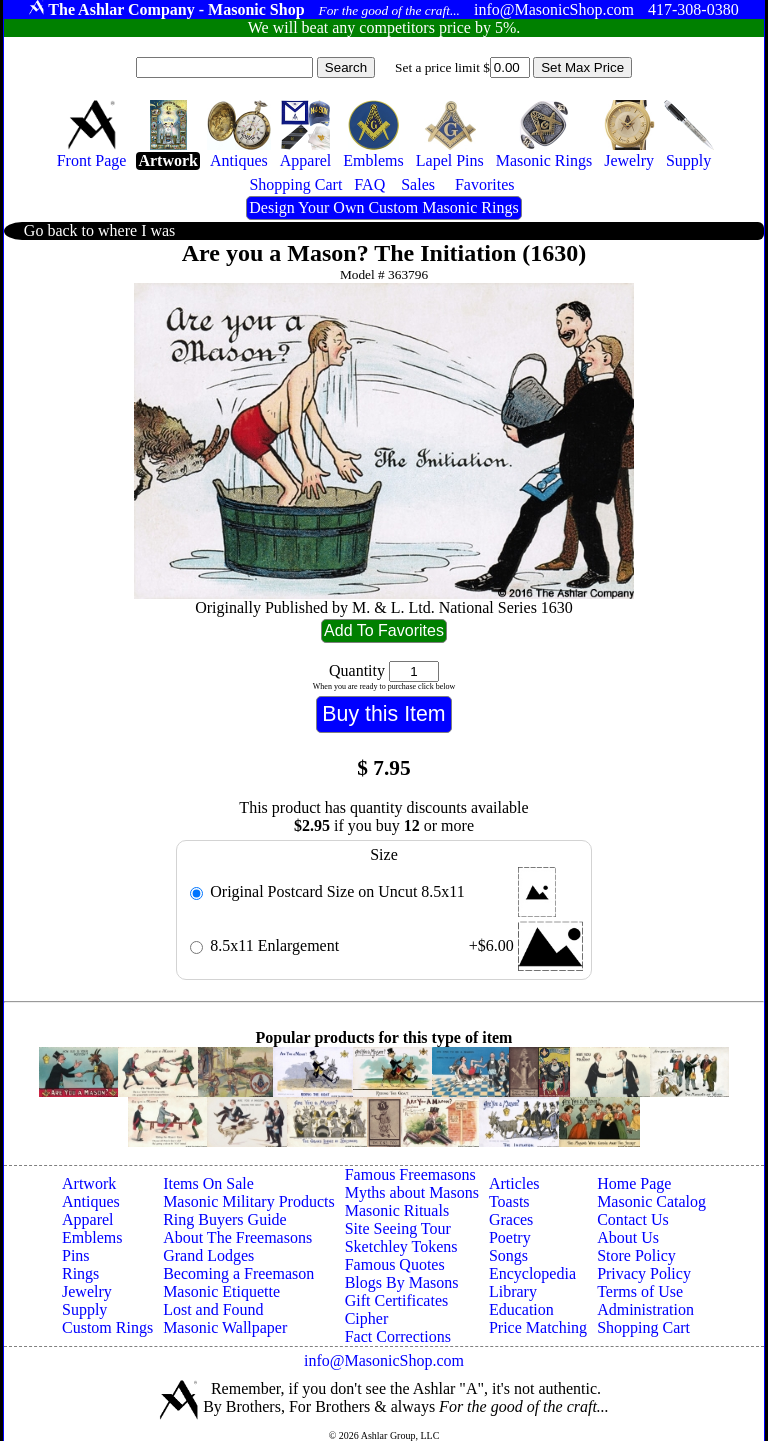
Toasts (509, 1201)
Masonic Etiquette (221, 1291)
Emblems (92, 1237)
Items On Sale (208, 1183)
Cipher (367, 1318)
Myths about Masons (412, 1192)
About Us (628, 1237)
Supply (84, 1309)
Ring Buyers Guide (225, 1219)
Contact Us (633, 1219)
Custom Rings (107, 1327)
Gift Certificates (397, 1300)
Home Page (634, 1183)
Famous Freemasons (410, 1174)
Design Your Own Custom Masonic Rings (383, 207)
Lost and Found (213, 1309)
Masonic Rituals (397, 1210)
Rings (80, 1273)
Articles (514, 1183)
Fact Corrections (398, 1336)
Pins (76, 1255)
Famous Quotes (395, 1264)
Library (513, 1291)
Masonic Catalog (651, 1201)
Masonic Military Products (249, 1201)
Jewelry (87, 1291)
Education (521, 1309)
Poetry (510, 1237)
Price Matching (538, 1327)
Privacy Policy (644, 1273)
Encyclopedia (532, 1273)
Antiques (91, 1201)
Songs (508, 1255)
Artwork (89, 1183)
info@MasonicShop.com (384, 1360)
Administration (645, 1309)
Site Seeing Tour (398, 1228)
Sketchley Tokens (401, 1246)
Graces (511, 1219)
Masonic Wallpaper (225, 1327)
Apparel (88, 1219)
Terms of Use (640, 1291)
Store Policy (636, 1255)
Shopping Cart (643, 1327)
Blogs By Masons (402, 1282)
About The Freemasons (237, 1237)
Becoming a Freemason (238, 1273)
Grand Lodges (208, 1255)
